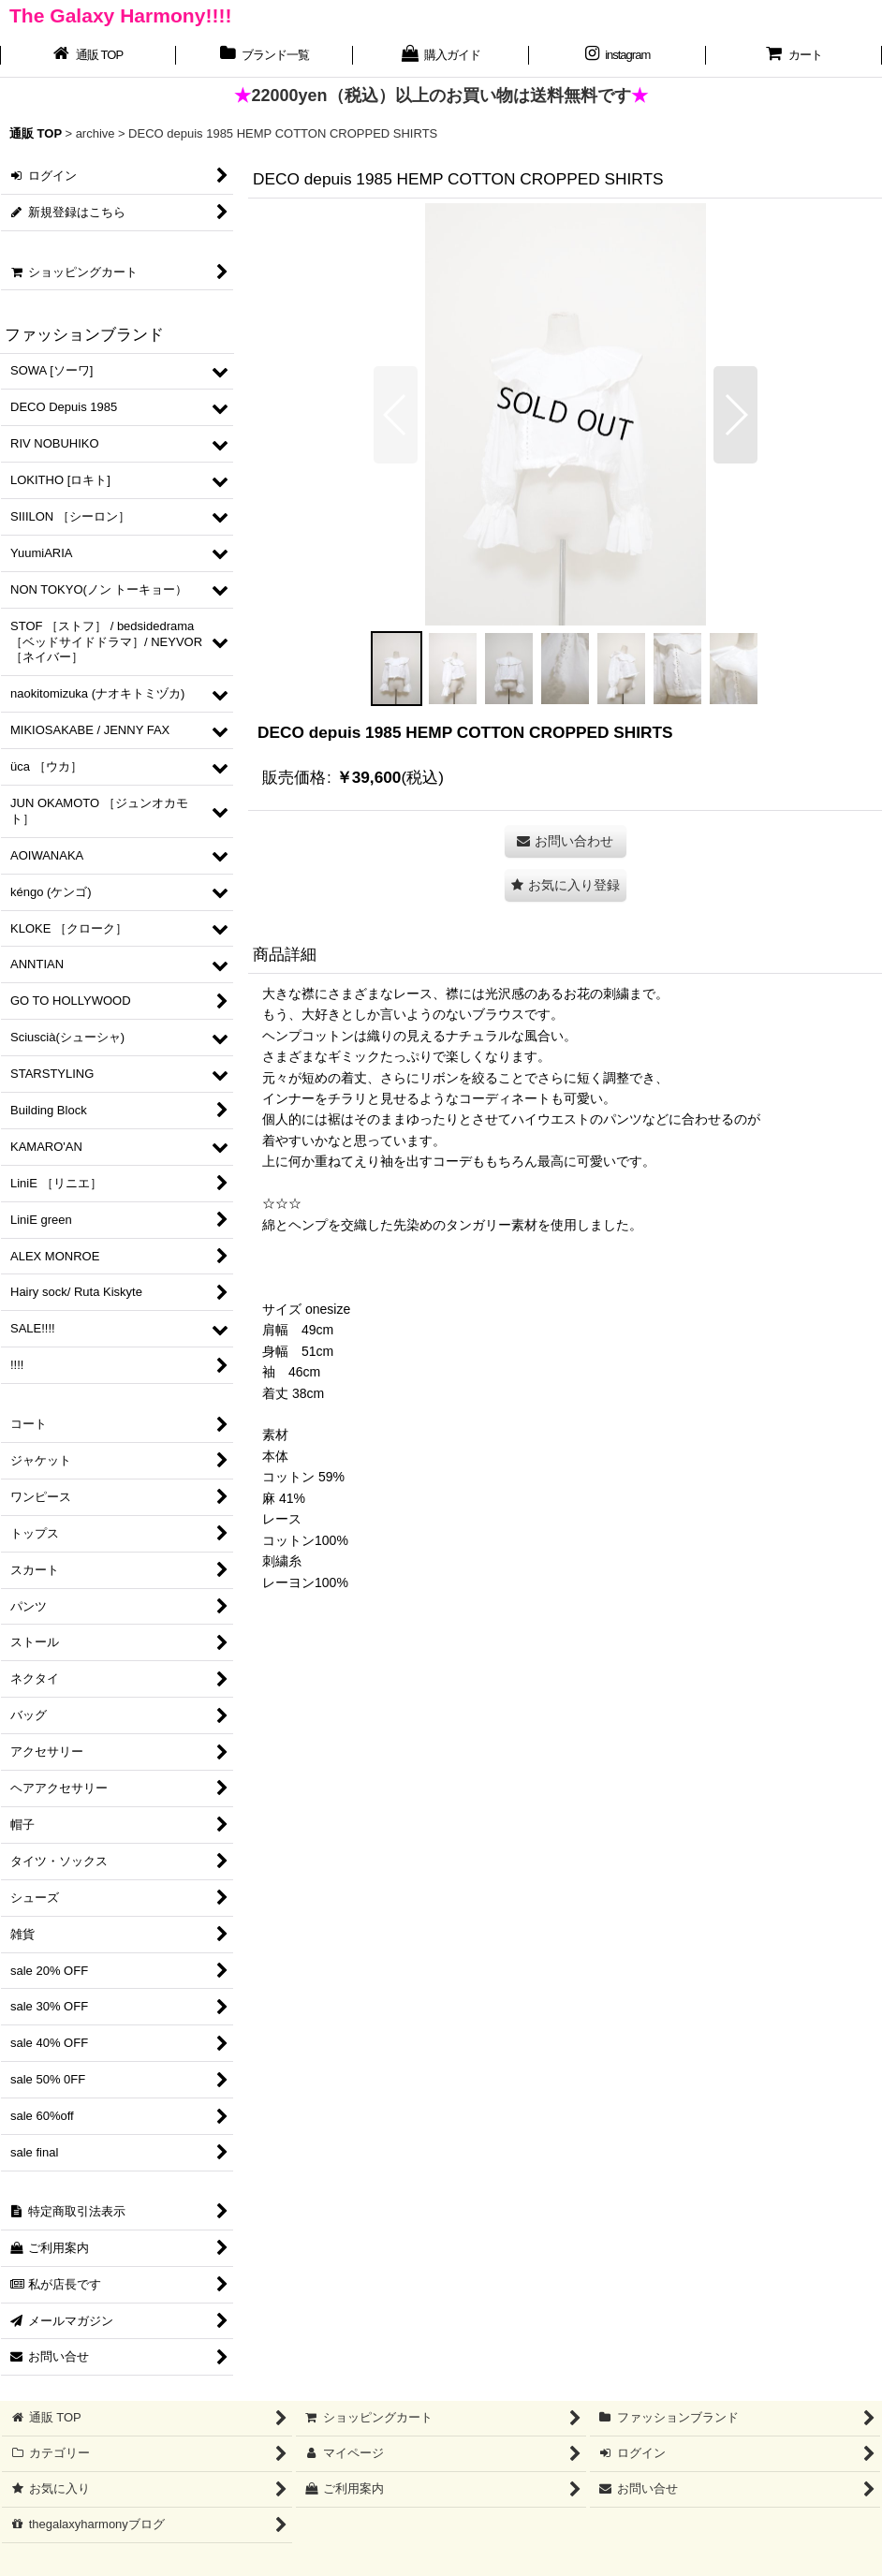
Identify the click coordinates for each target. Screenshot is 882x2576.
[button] (396, 415)
